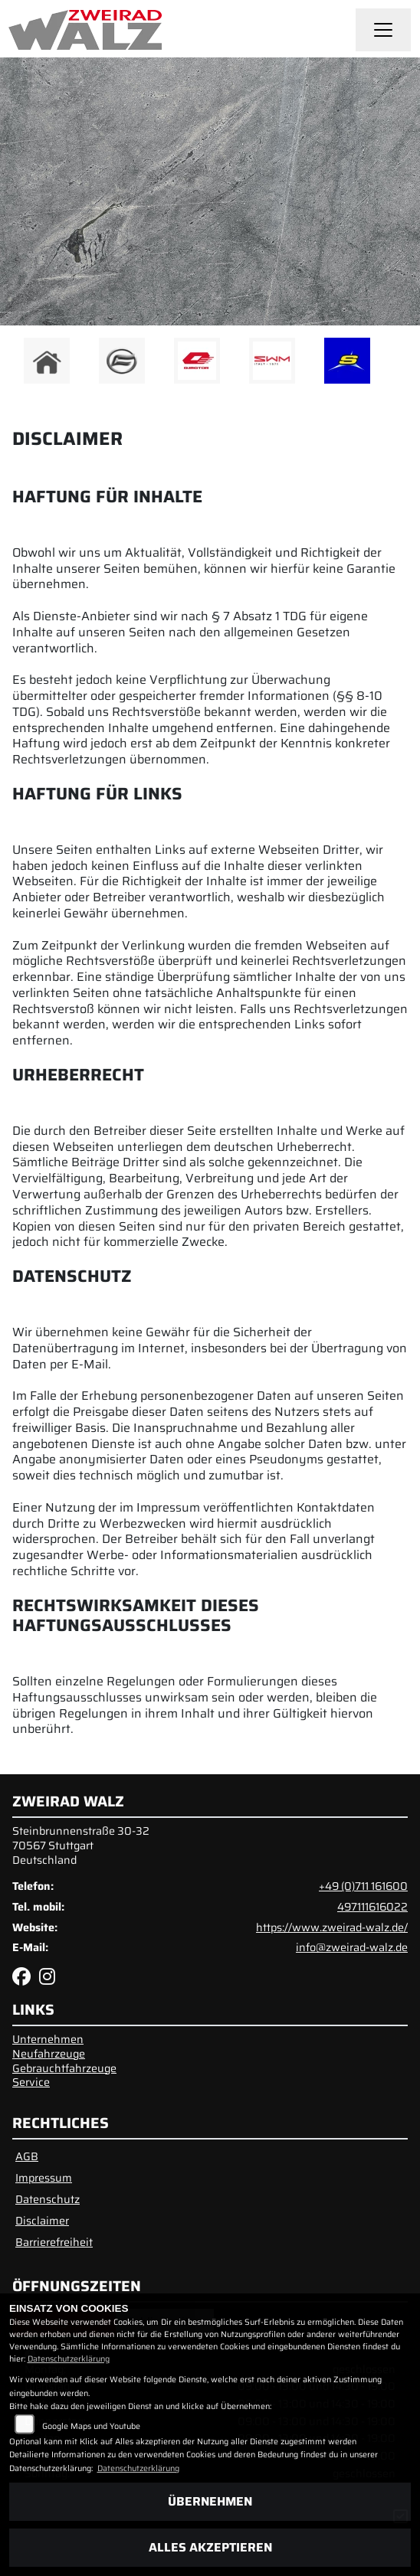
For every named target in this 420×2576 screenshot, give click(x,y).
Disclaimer (42, 2220)
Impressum (43, 2177)
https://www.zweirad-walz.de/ (332, 1927)
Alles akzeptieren (210, 2547)
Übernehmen (210, 2501)
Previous (21, 364)
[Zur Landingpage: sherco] (347, 361)
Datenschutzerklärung (69, 2358)
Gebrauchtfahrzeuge (64, 2068)
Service (31, 2082)
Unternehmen (48, 2039)
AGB (26, 2156)
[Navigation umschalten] (383, 30)
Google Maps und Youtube (91, 2426)
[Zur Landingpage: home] (47, 361)
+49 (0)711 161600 (363, 1886)
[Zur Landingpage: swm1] (272, 361)
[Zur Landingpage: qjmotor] (197, 361)
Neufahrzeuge (48, 2053)
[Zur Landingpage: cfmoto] (122, 361)
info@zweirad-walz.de (352, 1947)
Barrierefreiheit (54, 2242)
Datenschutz (47, 2199)
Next (399, 364)
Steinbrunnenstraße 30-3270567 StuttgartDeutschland (80, 1845)
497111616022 (372, 1906)
